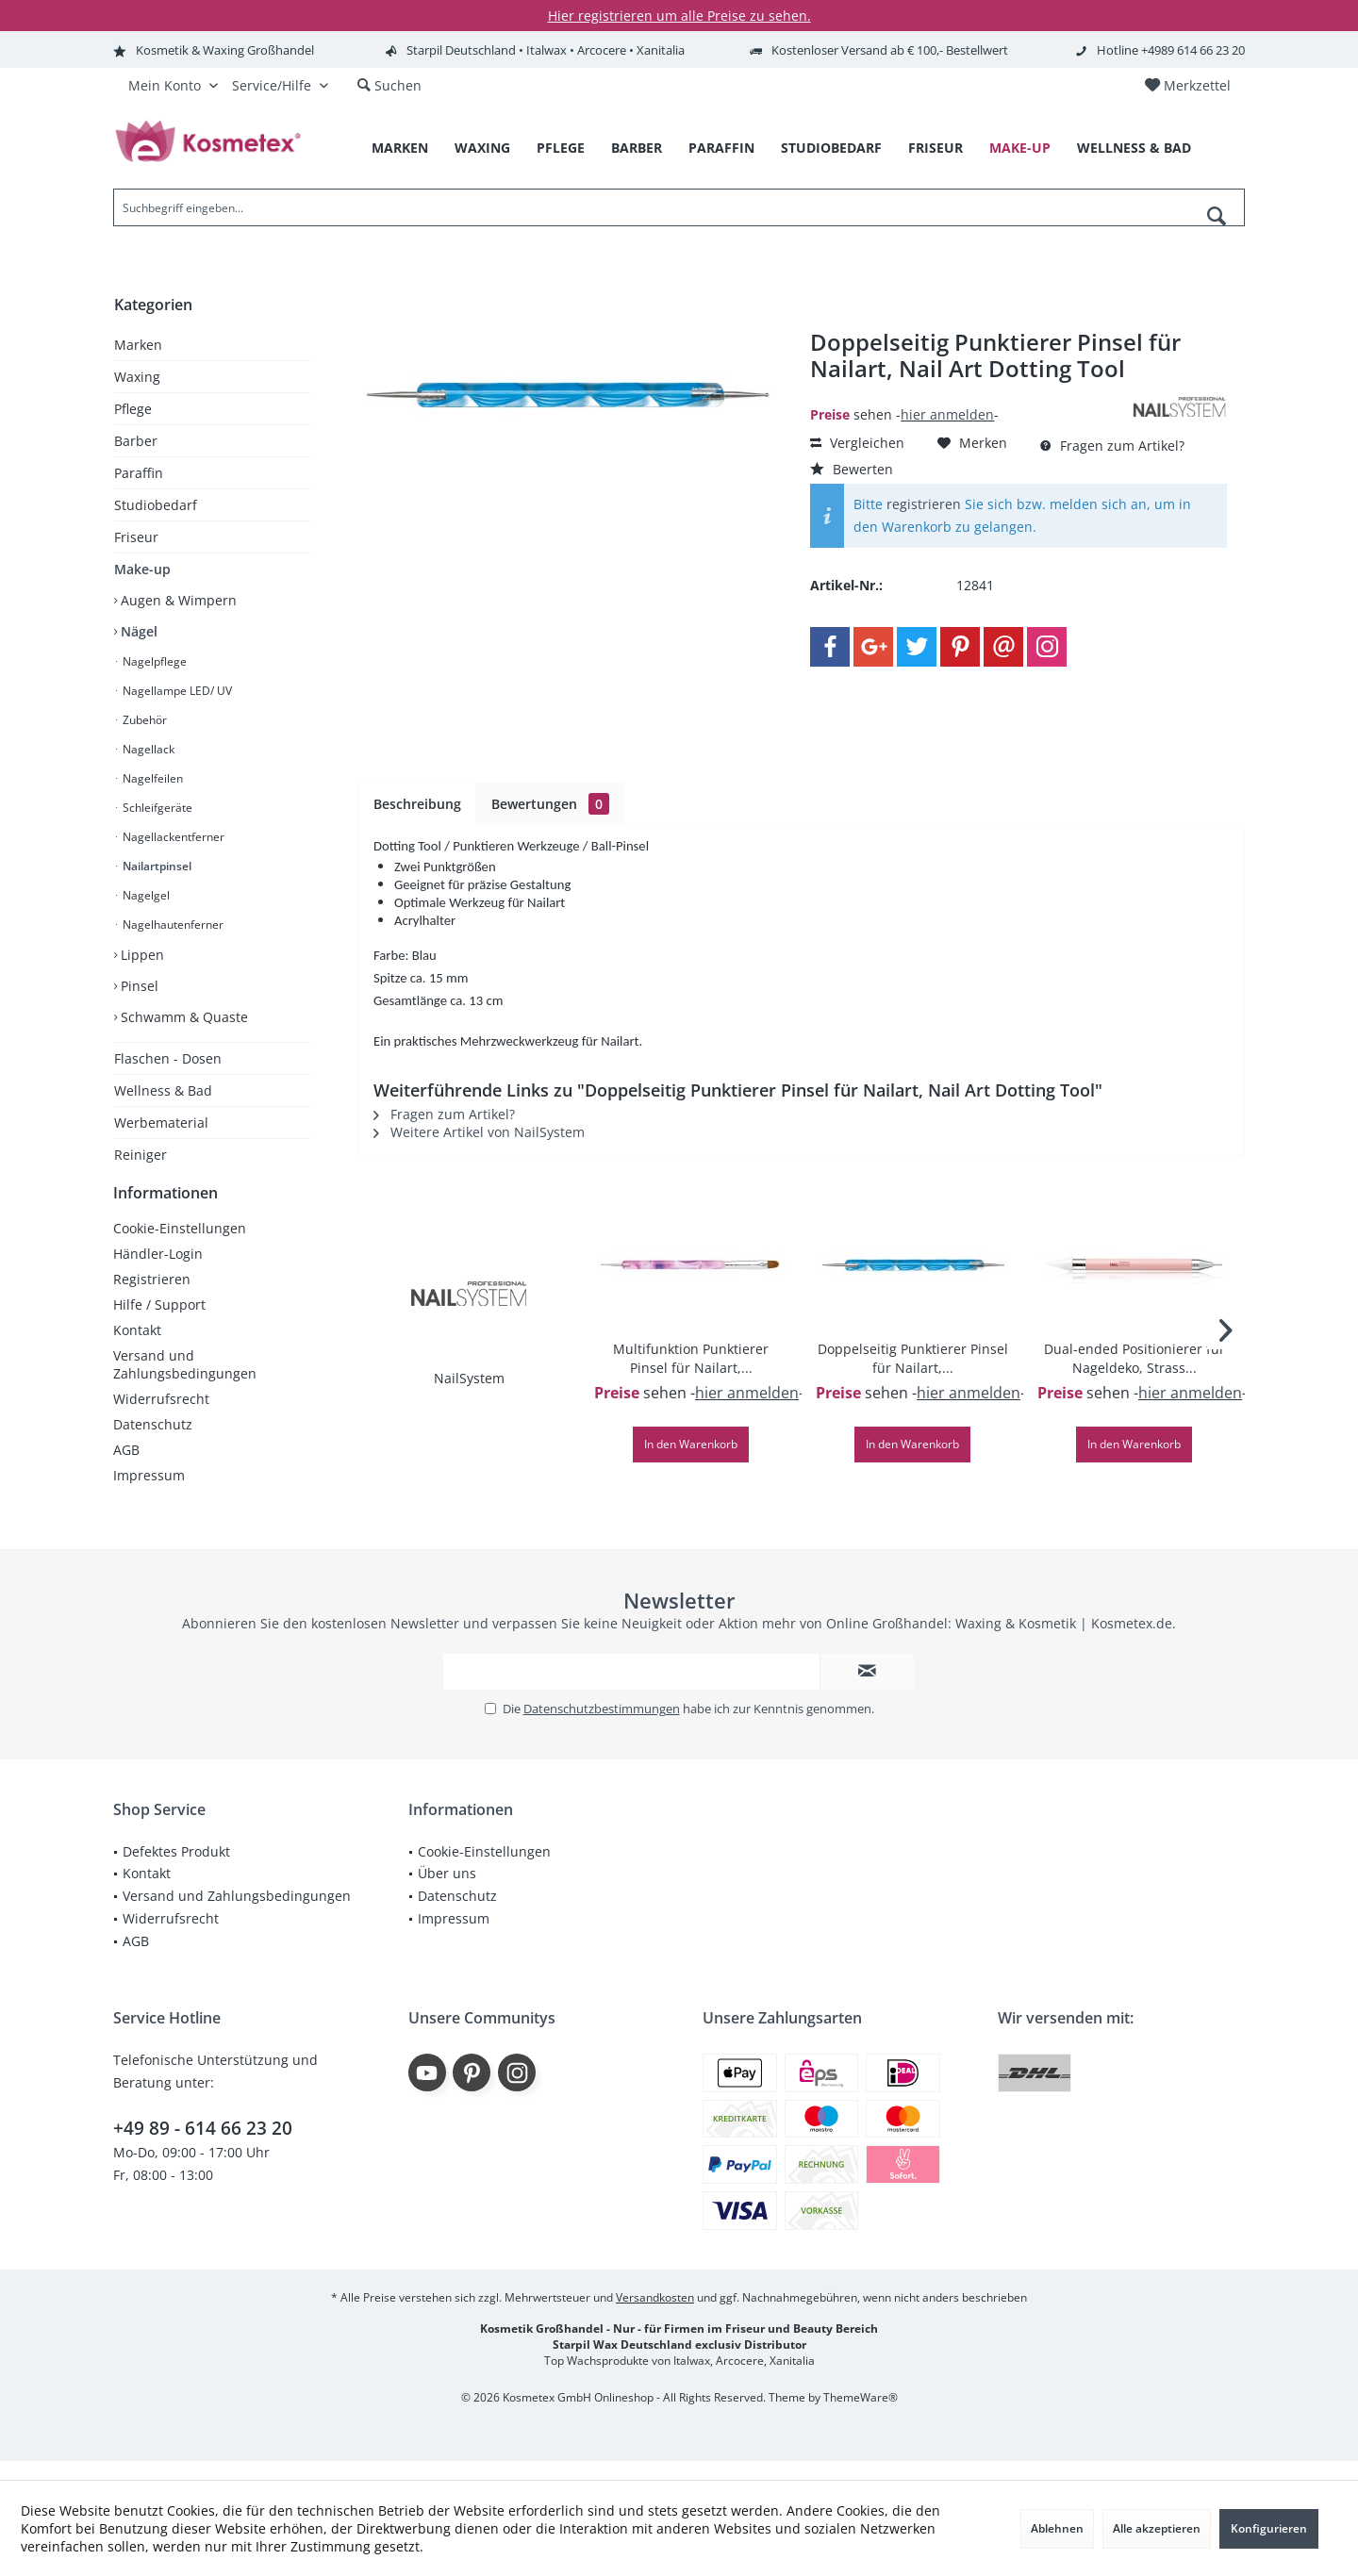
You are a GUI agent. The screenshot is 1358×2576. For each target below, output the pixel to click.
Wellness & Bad (163, 1090)
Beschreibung (417, 804)
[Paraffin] (721, 148)
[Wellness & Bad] (1134, 148)
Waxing (137, 377)
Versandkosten (655, 2316)
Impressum (149, 1494)
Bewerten (851, 469)
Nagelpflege (153, 661)
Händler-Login (158, 1272)
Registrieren (151, 1298)
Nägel (137, 631)
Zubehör (143, 720)
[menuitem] (1187, 86)
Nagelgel (145, 895)
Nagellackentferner (172, 837)
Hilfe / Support (159, 1323)
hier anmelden (947, 414)
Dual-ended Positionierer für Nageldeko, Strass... (1134, 1358)
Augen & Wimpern (177, 600)
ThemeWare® (860, 2416)
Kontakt (137, 1349)
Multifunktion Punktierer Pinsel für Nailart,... (691, 1358)
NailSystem (469, 1378)
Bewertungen (550, 804)
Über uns (447, 1892)
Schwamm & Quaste (182, 1017)
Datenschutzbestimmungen (601, 1727)
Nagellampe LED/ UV (176, 691)
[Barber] (636, 148)
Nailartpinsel (155, 866)
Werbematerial (161, 1122)
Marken (138, 345)
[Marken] (399, 148)
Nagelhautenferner (172, 924)
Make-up (142, 569)
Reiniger (140, 1155)
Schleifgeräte (156, 808)
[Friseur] (935, 148)
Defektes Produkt (176, 1870)
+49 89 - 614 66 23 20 (202, 2147)
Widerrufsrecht (161, 1418)
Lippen (140, 955)
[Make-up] (1020, 148)
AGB (126, 1469)
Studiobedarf (155, 505)
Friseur (136, 537)
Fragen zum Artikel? (1112, 445)
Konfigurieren (1269, 2528)
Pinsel (137, 986)
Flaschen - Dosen (168, 1058)
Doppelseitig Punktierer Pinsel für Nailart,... (913, 1358)
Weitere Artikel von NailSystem (479, 1132)
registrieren (923, 504)
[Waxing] (482, 148)
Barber (135, 441)
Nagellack (147, 749)
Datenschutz (152, 1443)
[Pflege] (560, 148)
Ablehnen (1057, 2528)
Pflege (133, 409)
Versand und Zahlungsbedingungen (185, 1383)
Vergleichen (857, 443)
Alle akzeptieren (1157, 2528)
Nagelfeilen (151, 778)
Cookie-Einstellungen (179, 1247)
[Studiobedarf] (831, 148)
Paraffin (138, 473)
